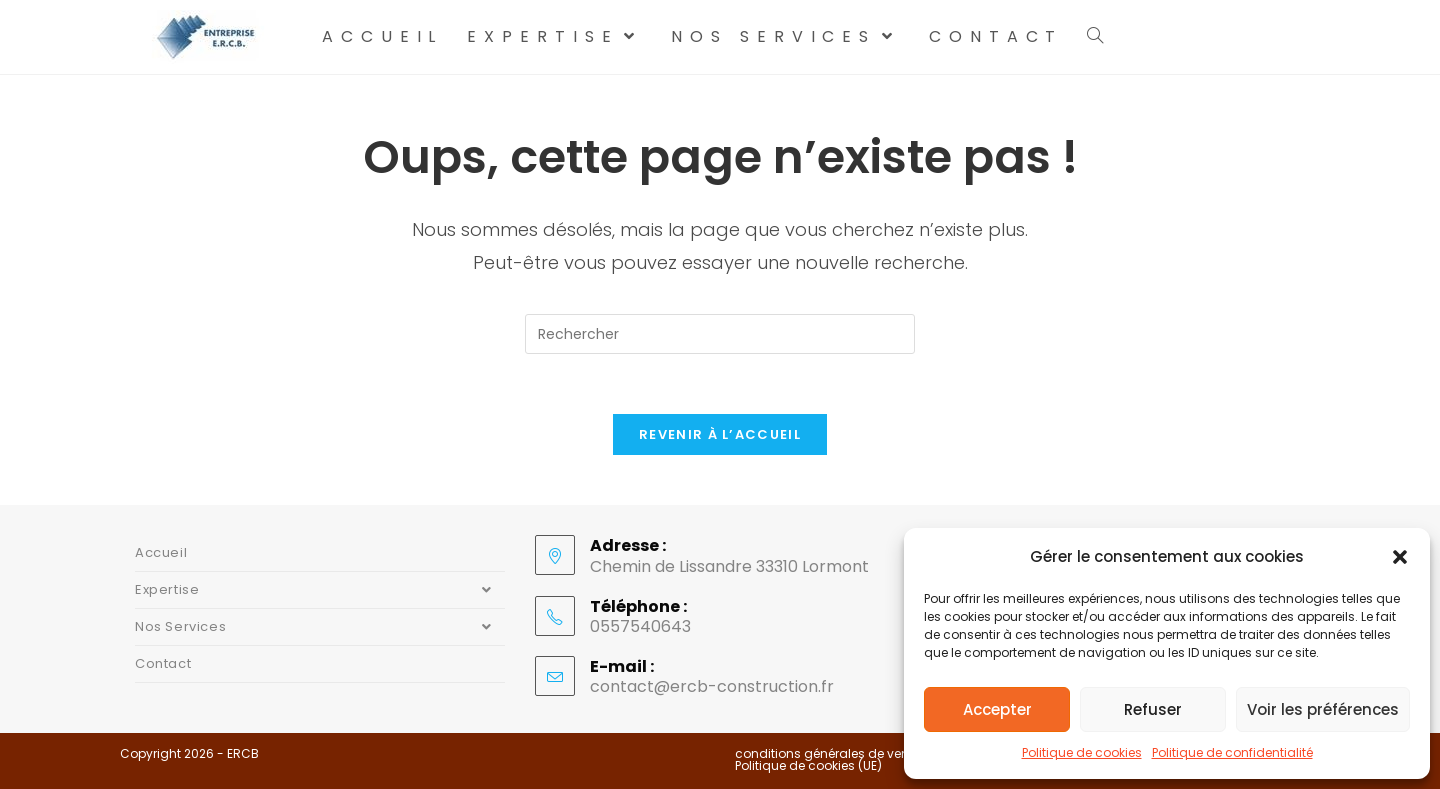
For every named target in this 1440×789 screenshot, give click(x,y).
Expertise (320, 590)
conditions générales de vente (827, 753)
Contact (163, 663)
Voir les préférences (1323, 709)
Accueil (161, 552)
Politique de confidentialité (1232, 752)
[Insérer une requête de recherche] (720, 334)
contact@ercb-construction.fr (712, 686)
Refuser (1153, 709)
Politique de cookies (1082, 752)
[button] (1400, 557)
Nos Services (320, 627)
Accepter (997, 709)
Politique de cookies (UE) (808, 765)
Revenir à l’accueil (720, 434)
